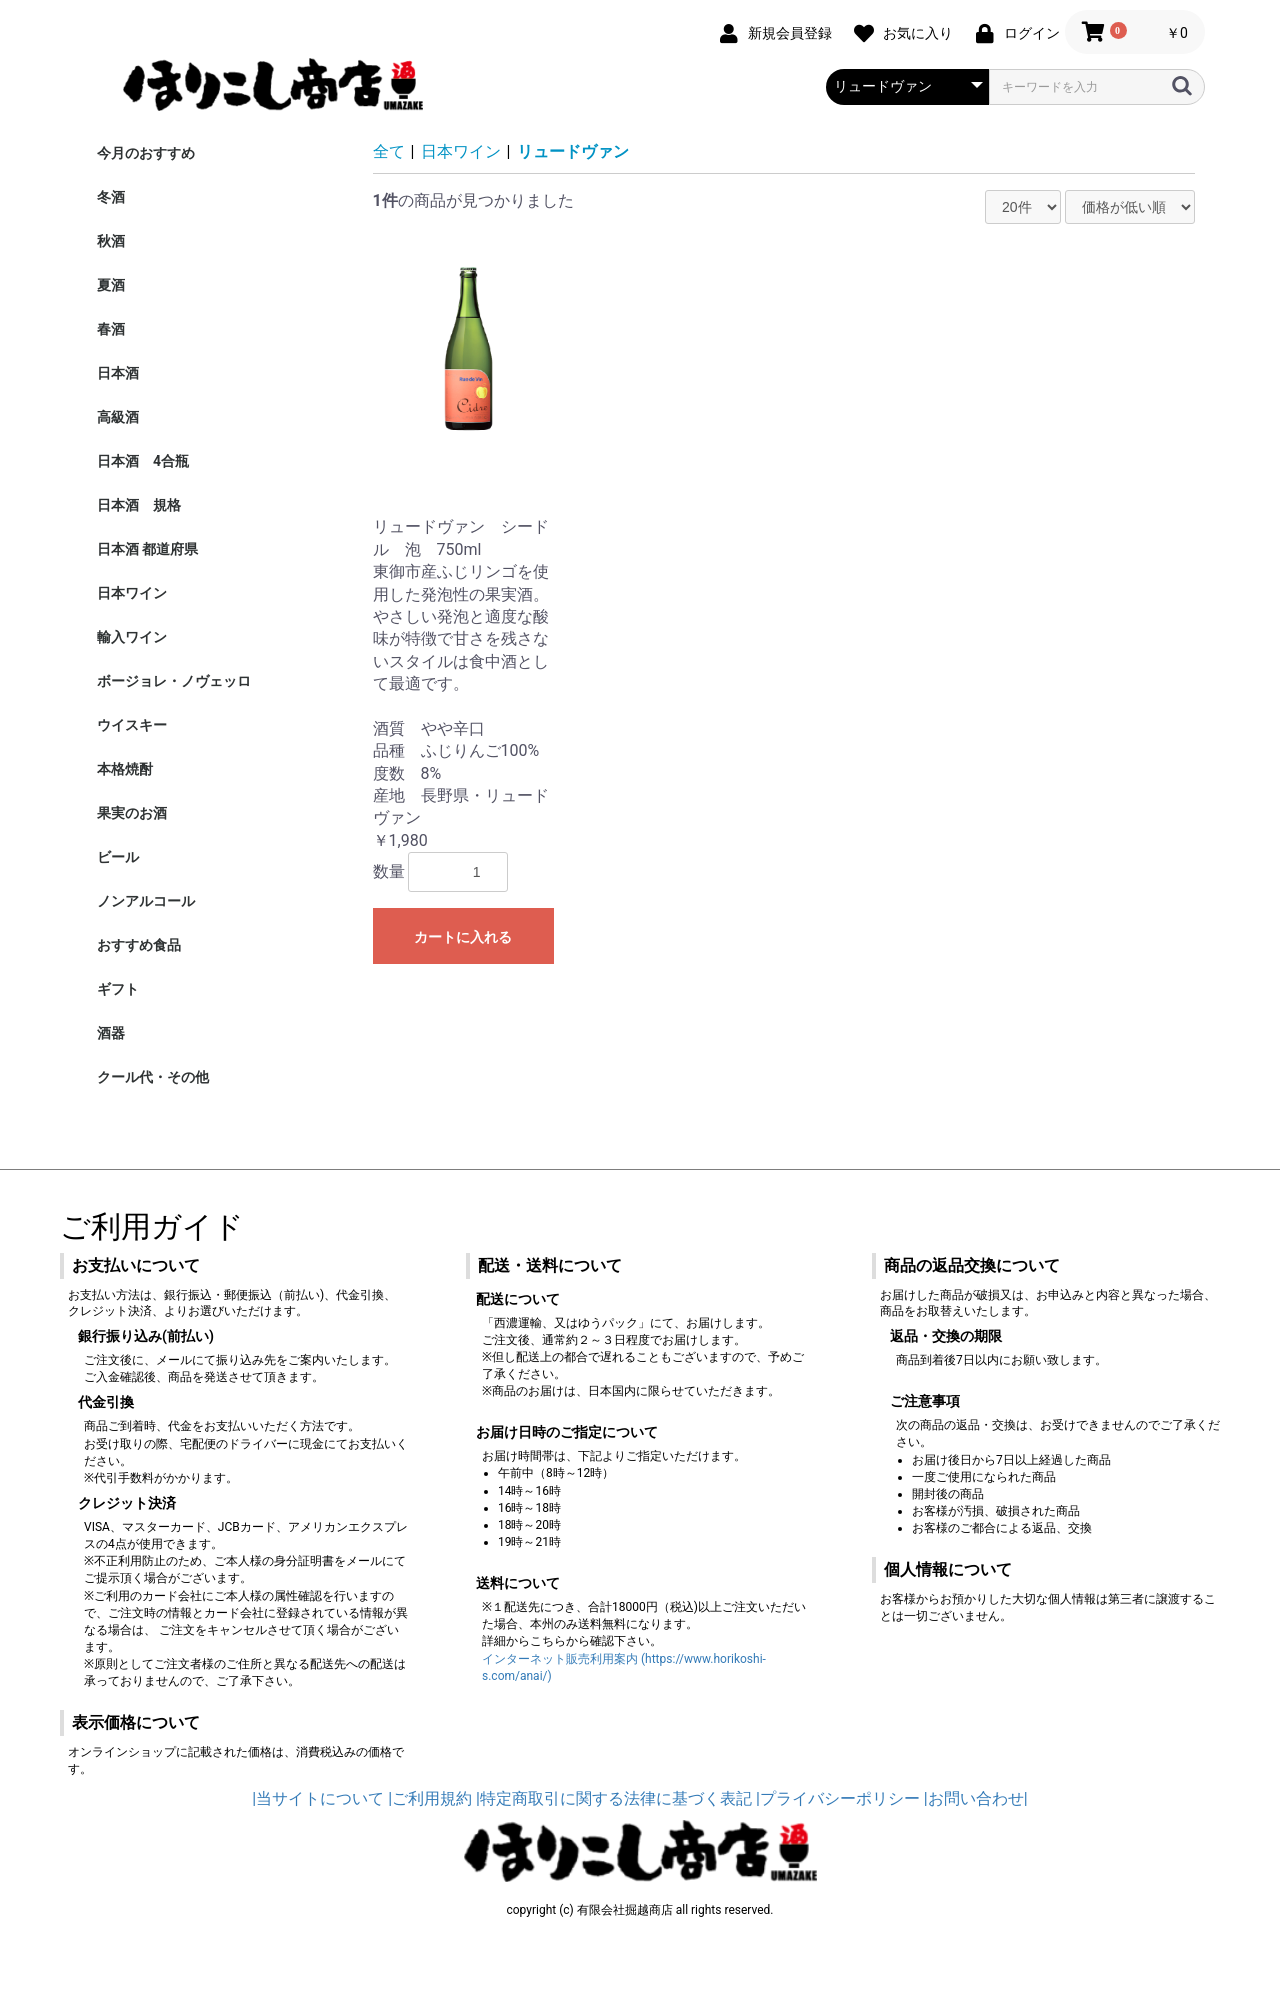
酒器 (111, 1033)
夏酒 (111, 285)
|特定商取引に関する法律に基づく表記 (614, 1798)
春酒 (111, 329)
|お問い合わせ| (976, 1798)
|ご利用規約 (430, 1798)
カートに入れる (463, 937)
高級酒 (118, 417)
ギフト (118, 989)
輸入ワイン (132, 637)
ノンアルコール (146, 901)
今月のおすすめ (146, 153)
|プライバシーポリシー (838, 1798)
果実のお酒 (132, 813)
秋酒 (111, 241)
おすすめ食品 (139, 945)
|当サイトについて (318, 1798)
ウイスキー (132, 725)
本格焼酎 (125, 769)
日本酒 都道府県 (147, 549)
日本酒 (118, 373)
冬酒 (111, 197)
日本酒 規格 (139, 505)
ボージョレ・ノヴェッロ (174, 681)
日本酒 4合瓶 (143, 461)
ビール (118, 857)
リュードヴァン (573, 151)
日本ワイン (132, 593)
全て (389, 151)
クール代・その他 (153, 1077)
